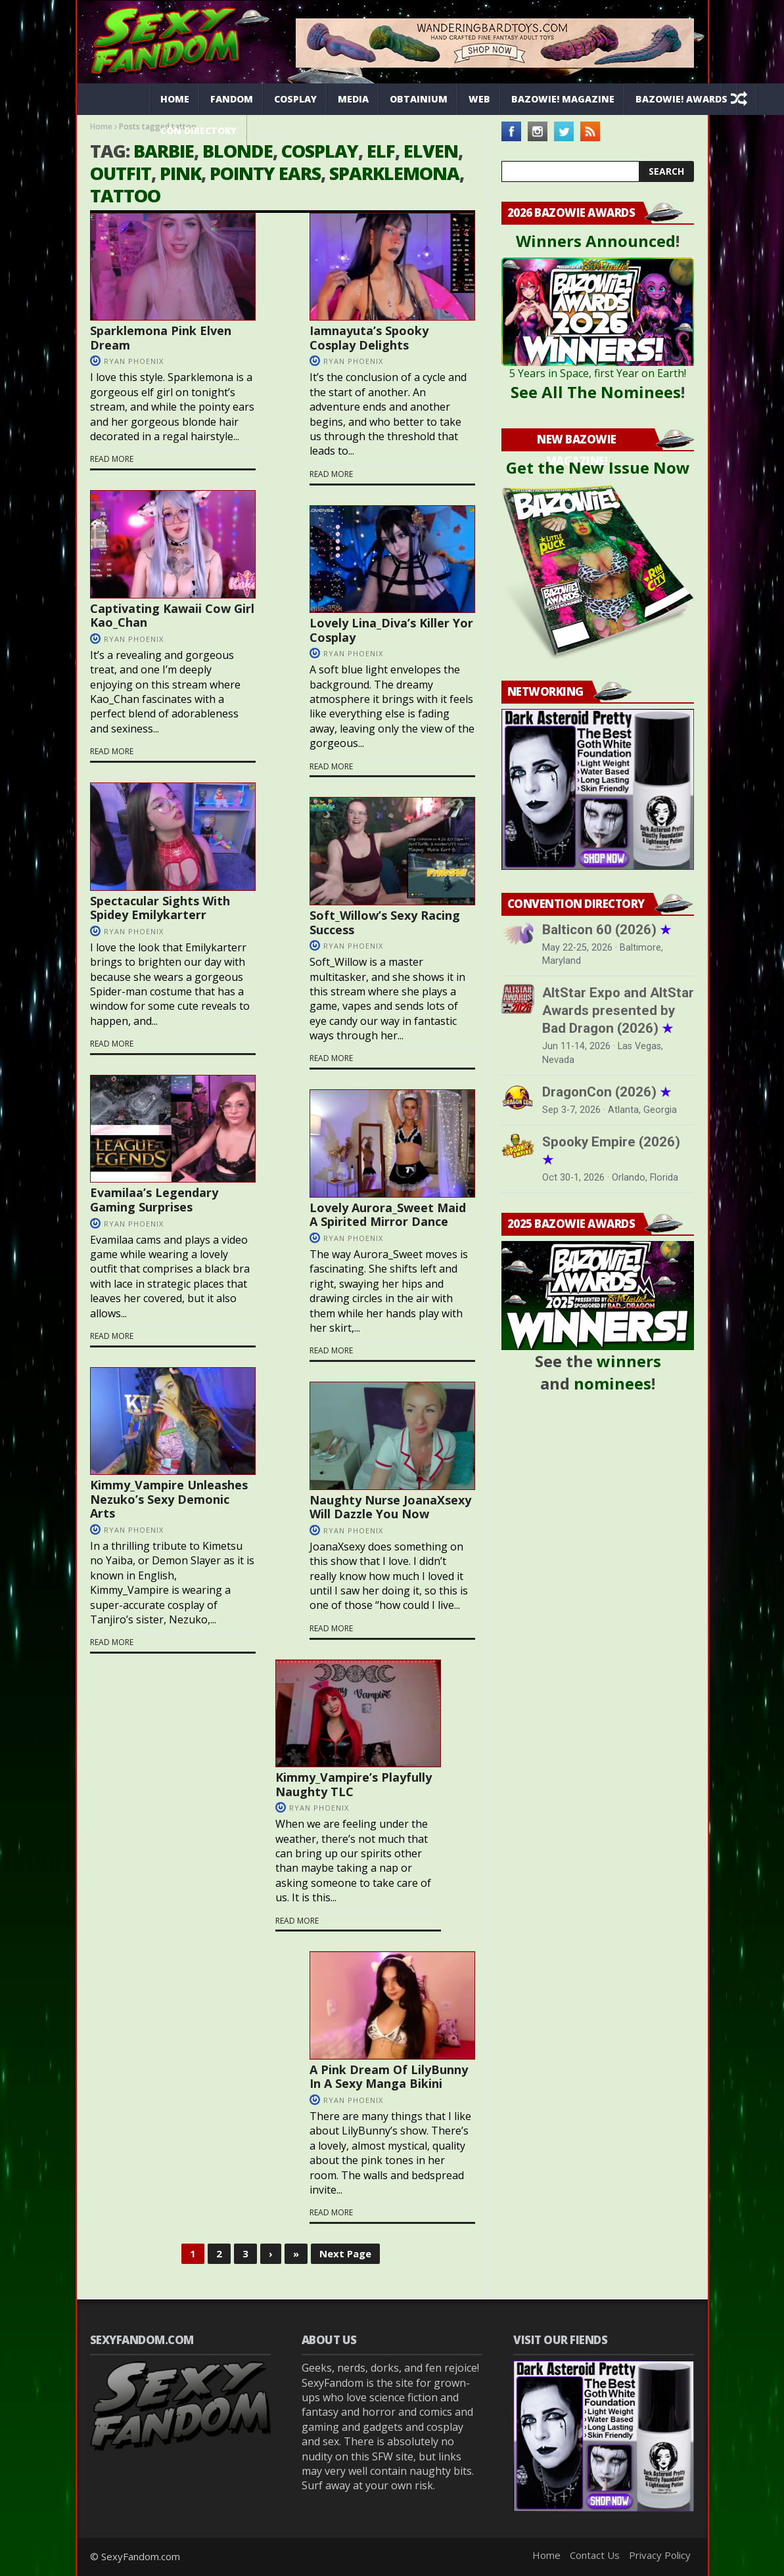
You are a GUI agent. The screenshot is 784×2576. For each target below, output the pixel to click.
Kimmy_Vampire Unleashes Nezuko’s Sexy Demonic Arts (169, 1499)
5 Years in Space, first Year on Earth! (597, 373)
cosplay (319, 151)
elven (431, 151)
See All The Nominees (596, 392)
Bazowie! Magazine (562, 99)
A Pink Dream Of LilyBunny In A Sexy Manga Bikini (389, 2077)
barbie (163, 151)
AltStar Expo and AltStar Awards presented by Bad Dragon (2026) (618, 1010)
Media (353, 99)
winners (629, 1361)
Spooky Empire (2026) (611, 1150)
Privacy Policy (660, 2555)
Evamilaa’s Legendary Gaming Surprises (154, 1200)
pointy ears (265, 173)
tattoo (125, 195)
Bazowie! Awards (681, 99)
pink (180, 173)
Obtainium (419, 99)
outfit (120, 173)
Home (174, 99)
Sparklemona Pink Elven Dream (160, 338)
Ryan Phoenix (134, 361)
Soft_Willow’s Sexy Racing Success (385, 922)
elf (381, 151)
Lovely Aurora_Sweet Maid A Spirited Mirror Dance (388, 1215)
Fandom (231, 99)
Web (479, 99)
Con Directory (198, 130)
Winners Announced (596, 241)
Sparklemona (394, 173)
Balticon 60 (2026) (606, 930)
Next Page (345, 2253)
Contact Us (595, 2555)
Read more (111, 459)
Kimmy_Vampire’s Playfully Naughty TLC (353, 1784)
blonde (237, 151)
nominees (612, 1383)
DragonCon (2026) (606, 1092)
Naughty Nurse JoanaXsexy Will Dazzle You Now (390, 1507)
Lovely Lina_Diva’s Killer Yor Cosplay (391, 630)
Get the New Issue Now (598, 467)
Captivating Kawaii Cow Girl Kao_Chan (172, 615)
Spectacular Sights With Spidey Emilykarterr (160, 908)
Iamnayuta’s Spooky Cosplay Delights (369, 338)
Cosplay (295, 99)
